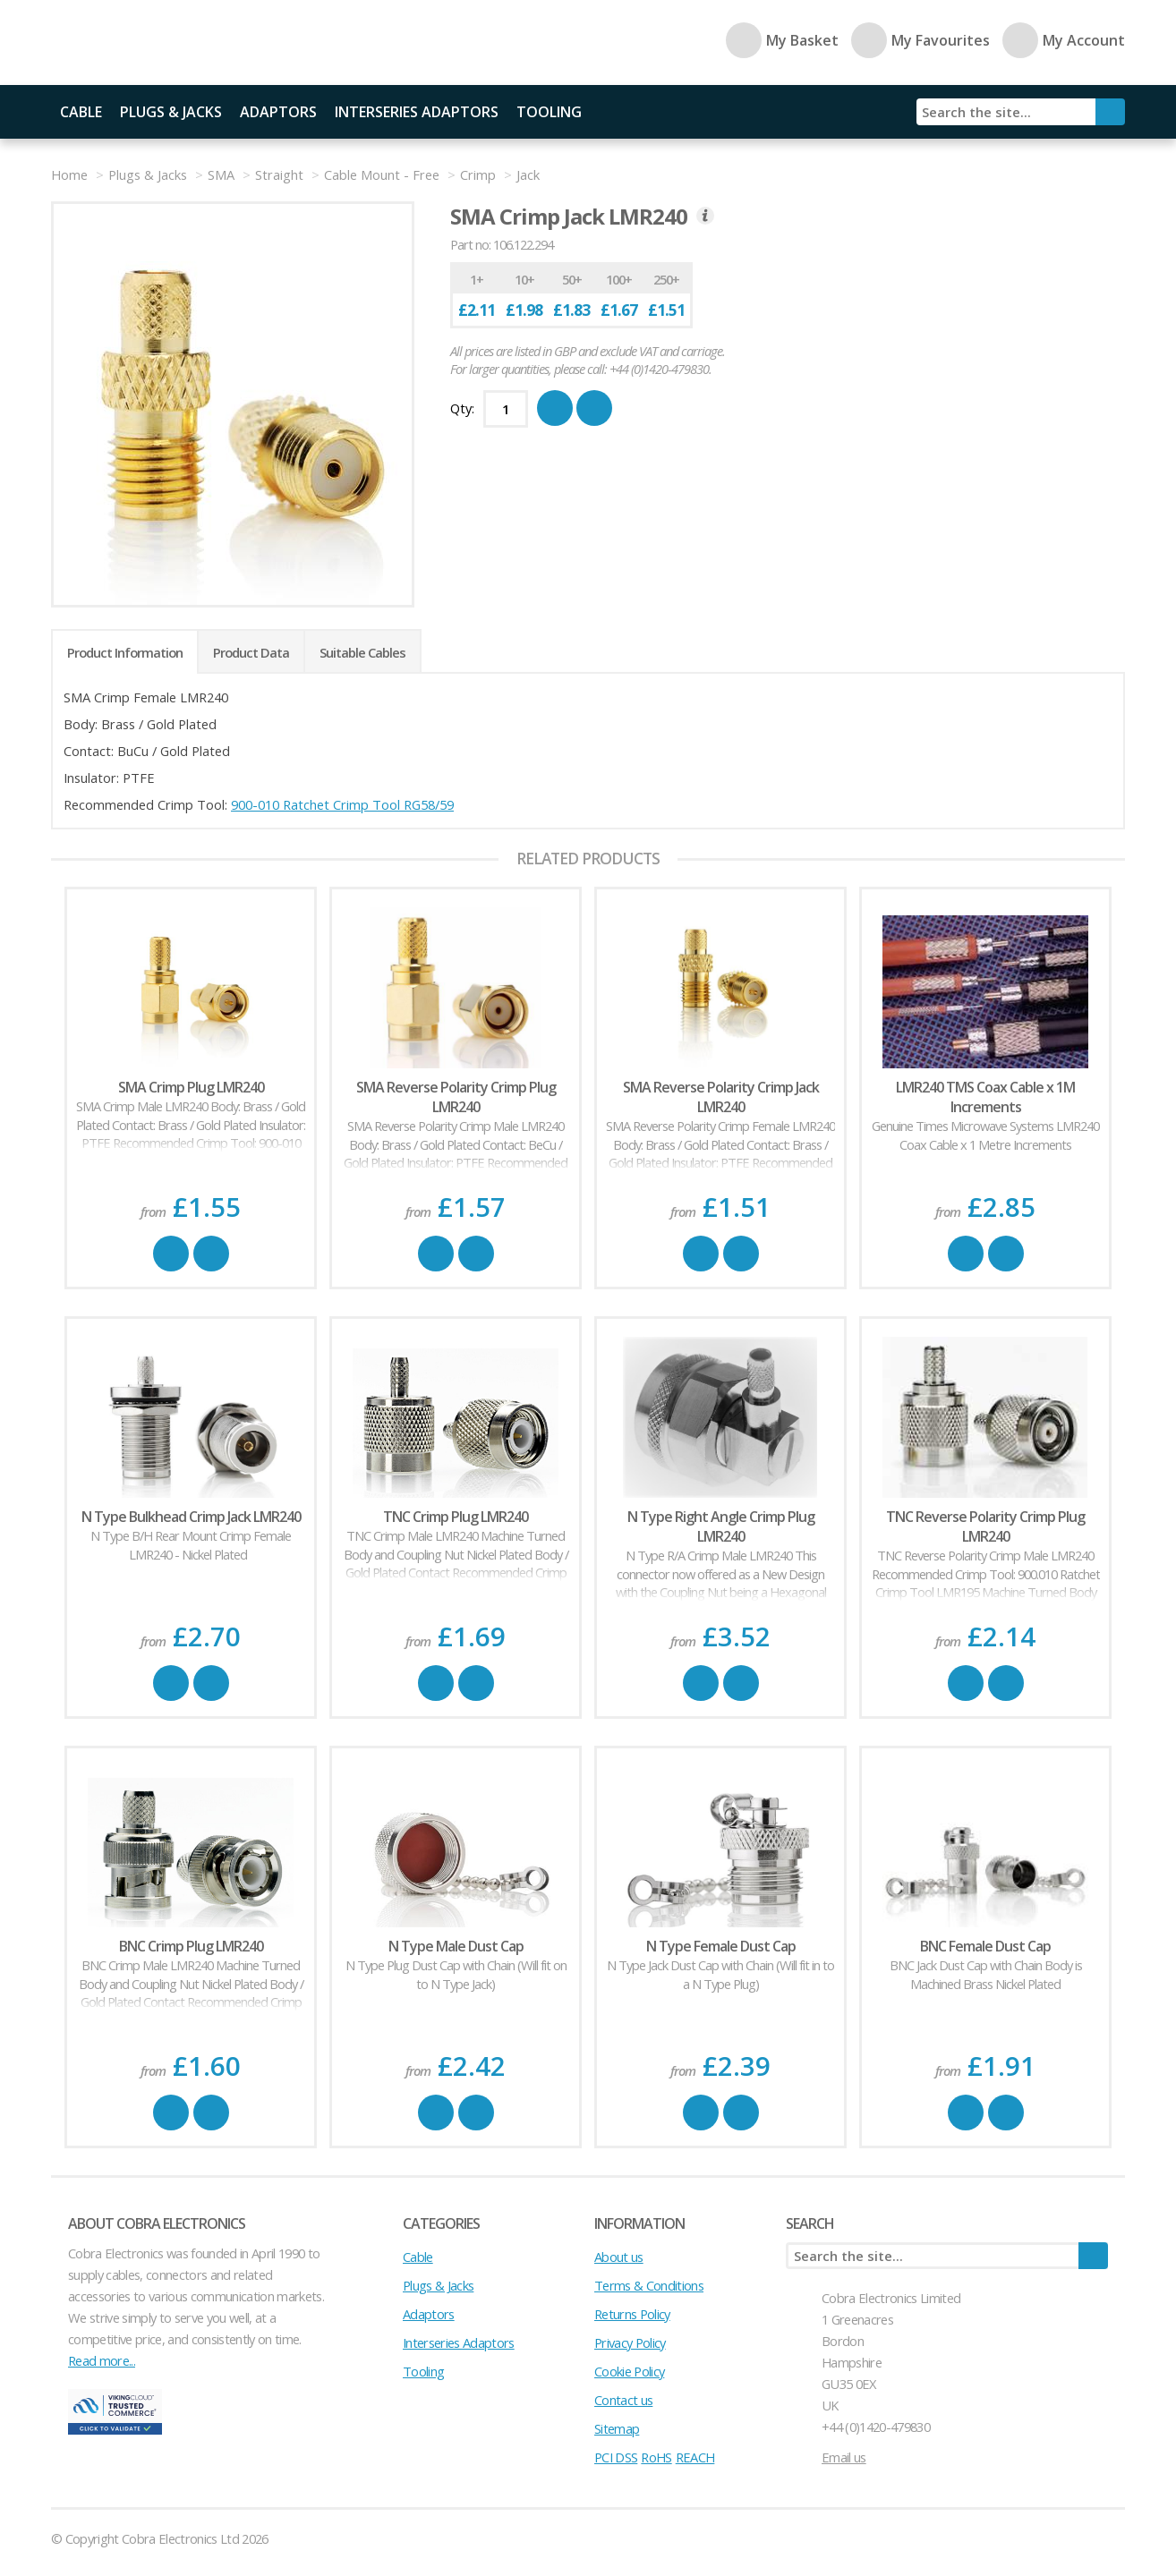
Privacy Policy (630, 2342)
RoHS (656, 2457)
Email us (844, 2457)
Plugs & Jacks (171, 112)
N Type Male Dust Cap (456, 1946)
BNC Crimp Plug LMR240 (191, 1946)
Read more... (101, 2360)
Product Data (251, 652)
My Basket (782, 40)
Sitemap (616, 2428)
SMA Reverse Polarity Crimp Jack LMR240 (721, 1097)
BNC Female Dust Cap (985, 1946)
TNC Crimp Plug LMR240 (455, 1516)
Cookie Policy (629, 2371)
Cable (81, 112)
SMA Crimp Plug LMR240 (191, 1087)
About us (618, 2257)
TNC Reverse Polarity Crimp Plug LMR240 (985, 1526)
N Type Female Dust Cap (721, 1946)
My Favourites (920, 40)
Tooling (549, 112)
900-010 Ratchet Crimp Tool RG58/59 (342, 804)
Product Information (125, 652)
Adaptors (278, 112)
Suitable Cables (362, 652)
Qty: (462, 408)
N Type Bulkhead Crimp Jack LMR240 (191, 1516)
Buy (171, 1253)
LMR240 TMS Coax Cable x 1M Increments (985, 1097)
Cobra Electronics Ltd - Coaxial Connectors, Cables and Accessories (176, 42)
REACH (695, 2457)
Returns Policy (632, 2314)
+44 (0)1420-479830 (876, 2427)
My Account (1063, 40)
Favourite (211, 1253)
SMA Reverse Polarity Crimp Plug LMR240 (456, 1097)
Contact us (623, 2400)
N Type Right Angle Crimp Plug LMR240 (720, 1526)
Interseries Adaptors (417, 112)
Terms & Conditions (648, 2285)
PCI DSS (615, 2457)
